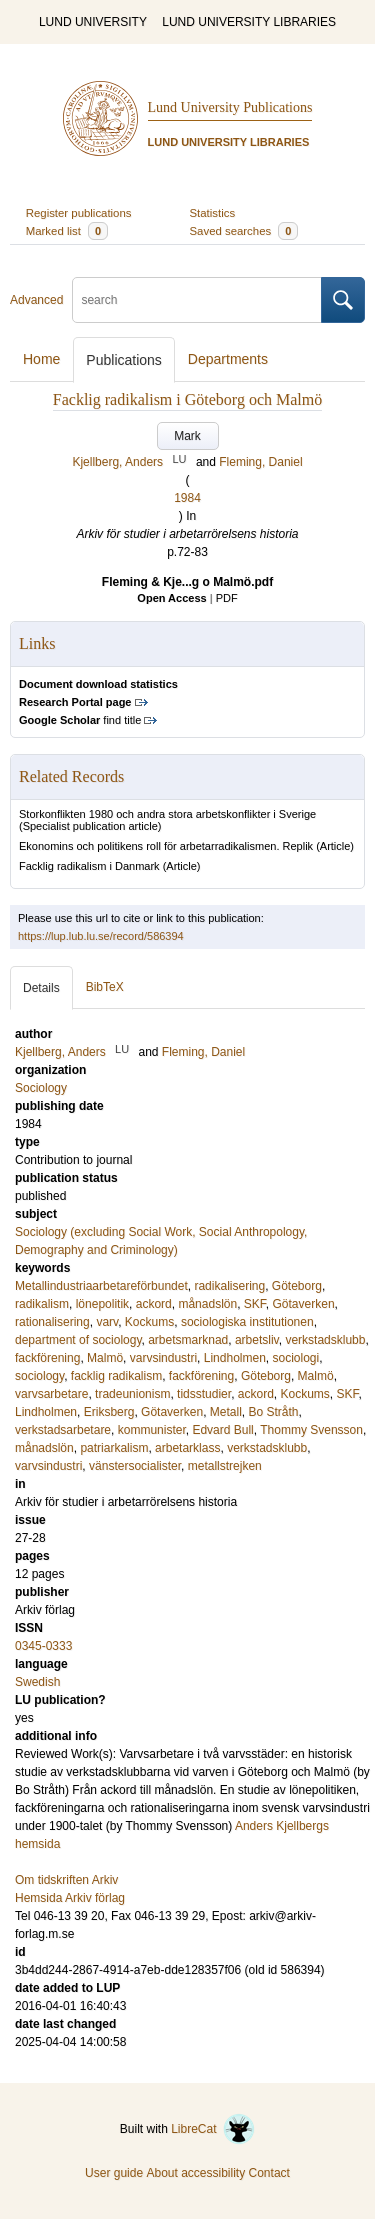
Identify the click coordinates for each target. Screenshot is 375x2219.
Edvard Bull (222, 1430)
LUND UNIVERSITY (93, 22)
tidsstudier (204, 1394)
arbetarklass (187, 1448)
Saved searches (244, 231)
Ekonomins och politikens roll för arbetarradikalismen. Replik (166, 846)
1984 (187, 498)
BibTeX (105, 987)
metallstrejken (225, 1466)
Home (41, 359)
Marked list (67, 231)
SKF (255, 1304)
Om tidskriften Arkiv (66, 1880)
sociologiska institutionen (247, 1322)
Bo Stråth (273, 1412)
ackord (154, 1304)
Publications (124, 360)
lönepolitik (102, 1304)
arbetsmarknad (188, 1340)
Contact (269, 2173)
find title (80, 720)
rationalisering (52, 1322)
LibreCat (213, 2129)
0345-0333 (43, 1646)
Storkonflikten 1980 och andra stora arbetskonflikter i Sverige (167, 814)
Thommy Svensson (311, 1430)
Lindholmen (235, 1358)
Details (41, 988)
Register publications (79, 213)
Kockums (149, 1322)
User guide (114, 2173)
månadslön (207, 1304)
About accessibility (195, 2173)
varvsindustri (163, 1358)
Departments (228, 359)
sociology (39, 1376)
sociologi (295, 1358)
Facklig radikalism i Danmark (89, 866)
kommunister (152, 1430)
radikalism (42, 1304)
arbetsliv (257, 1340)
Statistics (213, 213)
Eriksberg (109, 1412)
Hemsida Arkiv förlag (70, 1898)
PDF (227, 598)
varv (107, 1322)
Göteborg (297, 1286)
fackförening (47, 1358)
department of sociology (78, 1340)
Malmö (105, 1358)
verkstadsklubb (325, 1340)
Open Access (171, 598)
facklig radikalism (116, 1376)
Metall (226, 1412)
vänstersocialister (135, 1466)
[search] (197, 300)
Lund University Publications (230, 107)
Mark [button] (187, 436)
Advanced (36, 300)
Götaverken (304, 1304)
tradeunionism (132, 1394)
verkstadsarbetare (63, 1430)
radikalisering (229, 1286)
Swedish (37, 1682)
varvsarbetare (51, 1394)
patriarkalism (114, 1448)
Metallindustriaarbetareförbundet (101, 1286)
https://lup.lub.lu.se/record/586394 (101, 936)
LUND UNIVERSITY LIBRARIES (249, 22)
